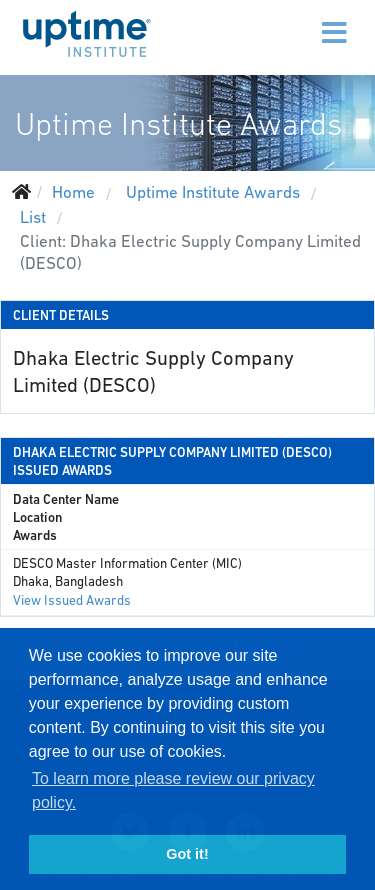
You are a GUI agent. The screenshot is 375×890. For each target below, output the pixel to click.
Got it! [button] (187, 854)
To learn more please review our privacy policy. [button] (173, 790)
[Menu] (292, 20)
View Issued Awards (72, 600)
